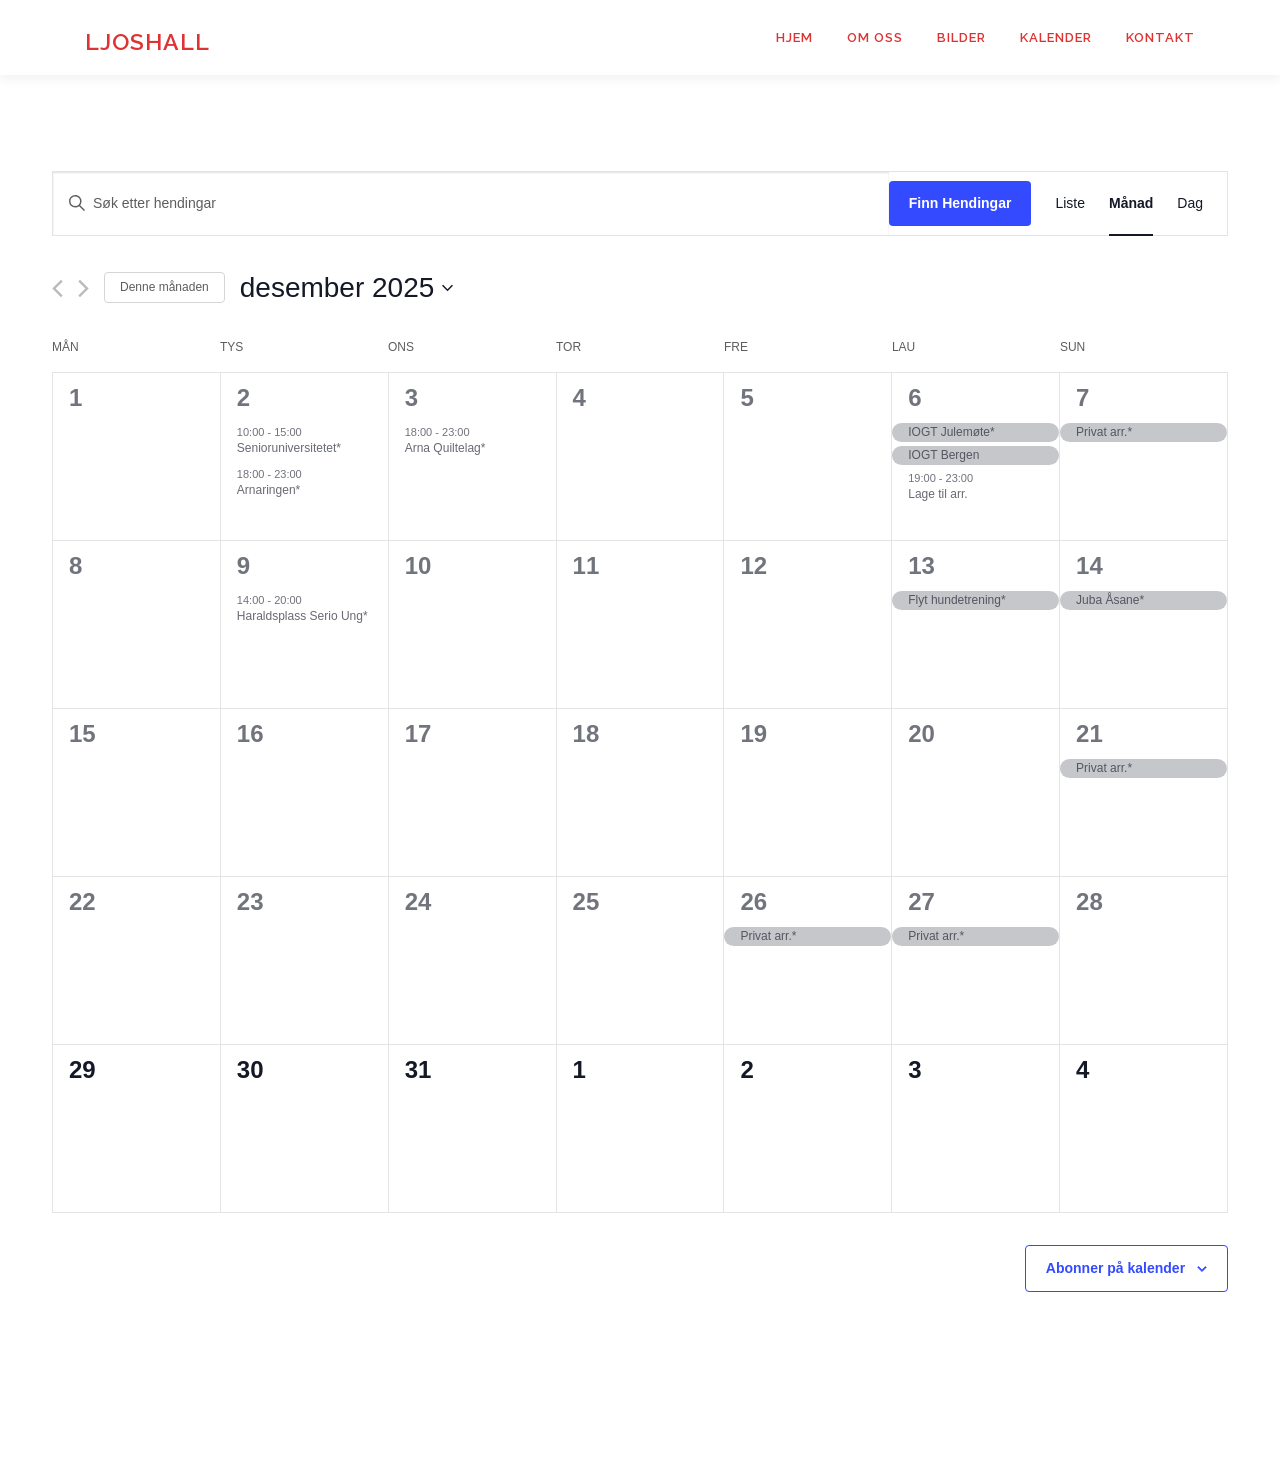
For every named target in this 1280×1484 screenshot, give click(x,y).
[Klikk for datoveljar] (347, 288)
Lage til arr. (937, 494)
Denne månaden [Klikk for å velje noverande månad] (164, 287)
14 (1089, 565)
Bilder (961, 37)
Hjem (794, 37)
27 (921, 901)
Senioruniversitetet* (289, 448)
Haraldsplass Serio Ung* (302, 616)
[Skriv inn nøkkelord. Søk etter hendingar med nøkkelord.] (471, 203)
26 (753, 901)
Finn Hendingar (960, 203)
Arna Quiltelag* (445, 448)
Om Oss (875, 37)
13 (921, 565)
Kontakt (1160, 37)
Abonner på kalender (1115, 1268)
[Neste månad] (83, 288)
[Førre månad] (57, 288)
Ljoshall (147, 40)
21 (1089, 733)
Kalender (1056, 37)
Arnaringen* (268, 490)
